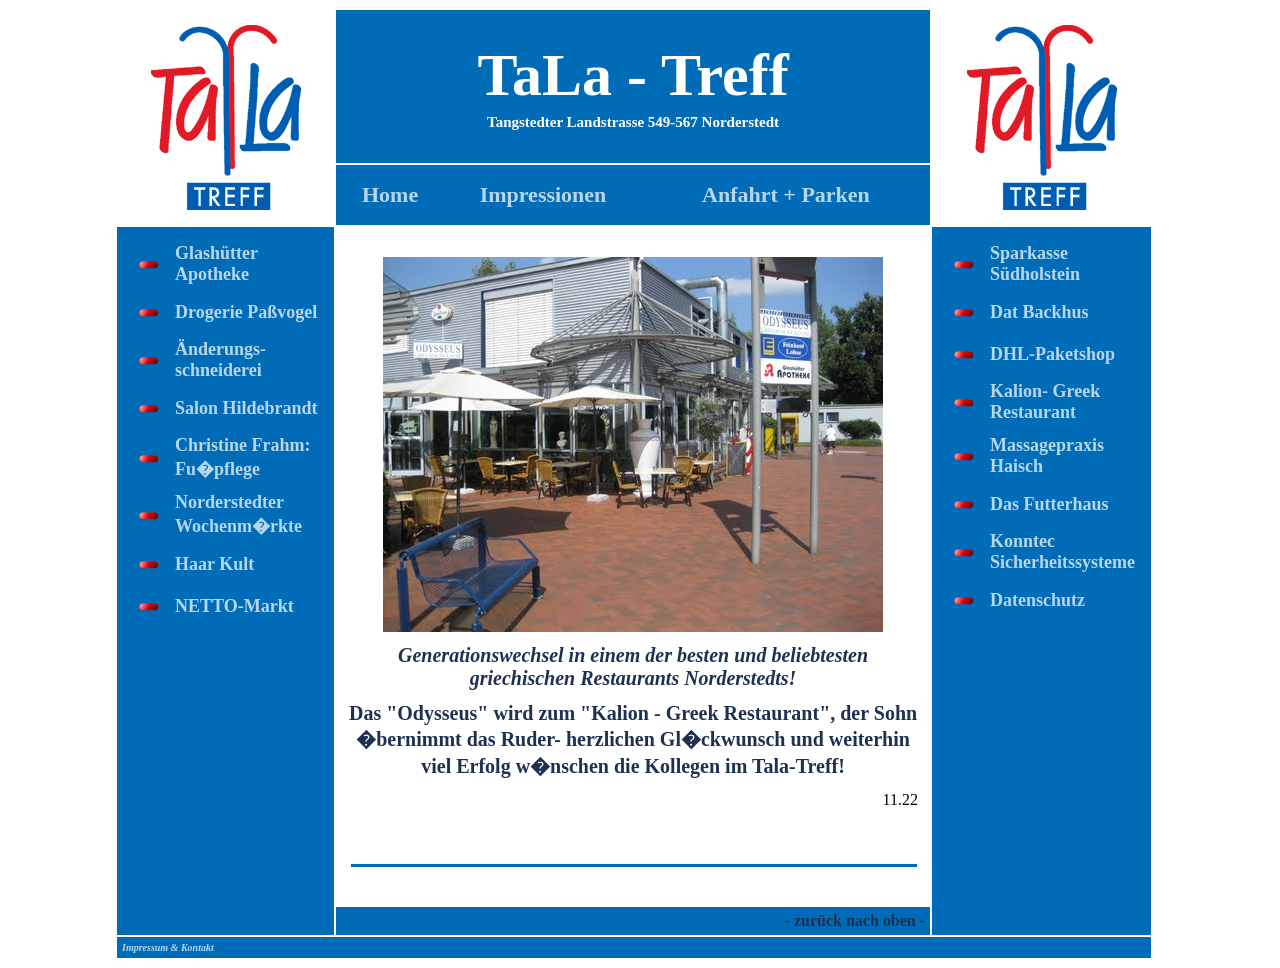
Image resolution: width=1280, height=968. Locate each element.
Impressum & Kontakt (168, 947)
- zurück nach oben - (855, 920)
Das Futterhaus (1049, 504)
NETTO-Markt (234, 606)
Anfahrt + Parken (786, 194)
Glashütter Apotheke (216, 263)
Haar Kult (214, 564)
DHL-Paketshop (1052, 354)
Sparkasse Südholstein (1035, 263)
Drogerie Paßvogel (246, 312)
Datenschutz (1037, 600)
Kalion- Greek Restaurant (1045, 401)
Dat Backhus (1039, 312)
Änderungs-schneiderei (220, 359)
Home (390, 194)
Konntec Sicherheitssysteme (1062, 551)
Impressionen (543, 194)
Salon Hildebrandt (246, 408)
